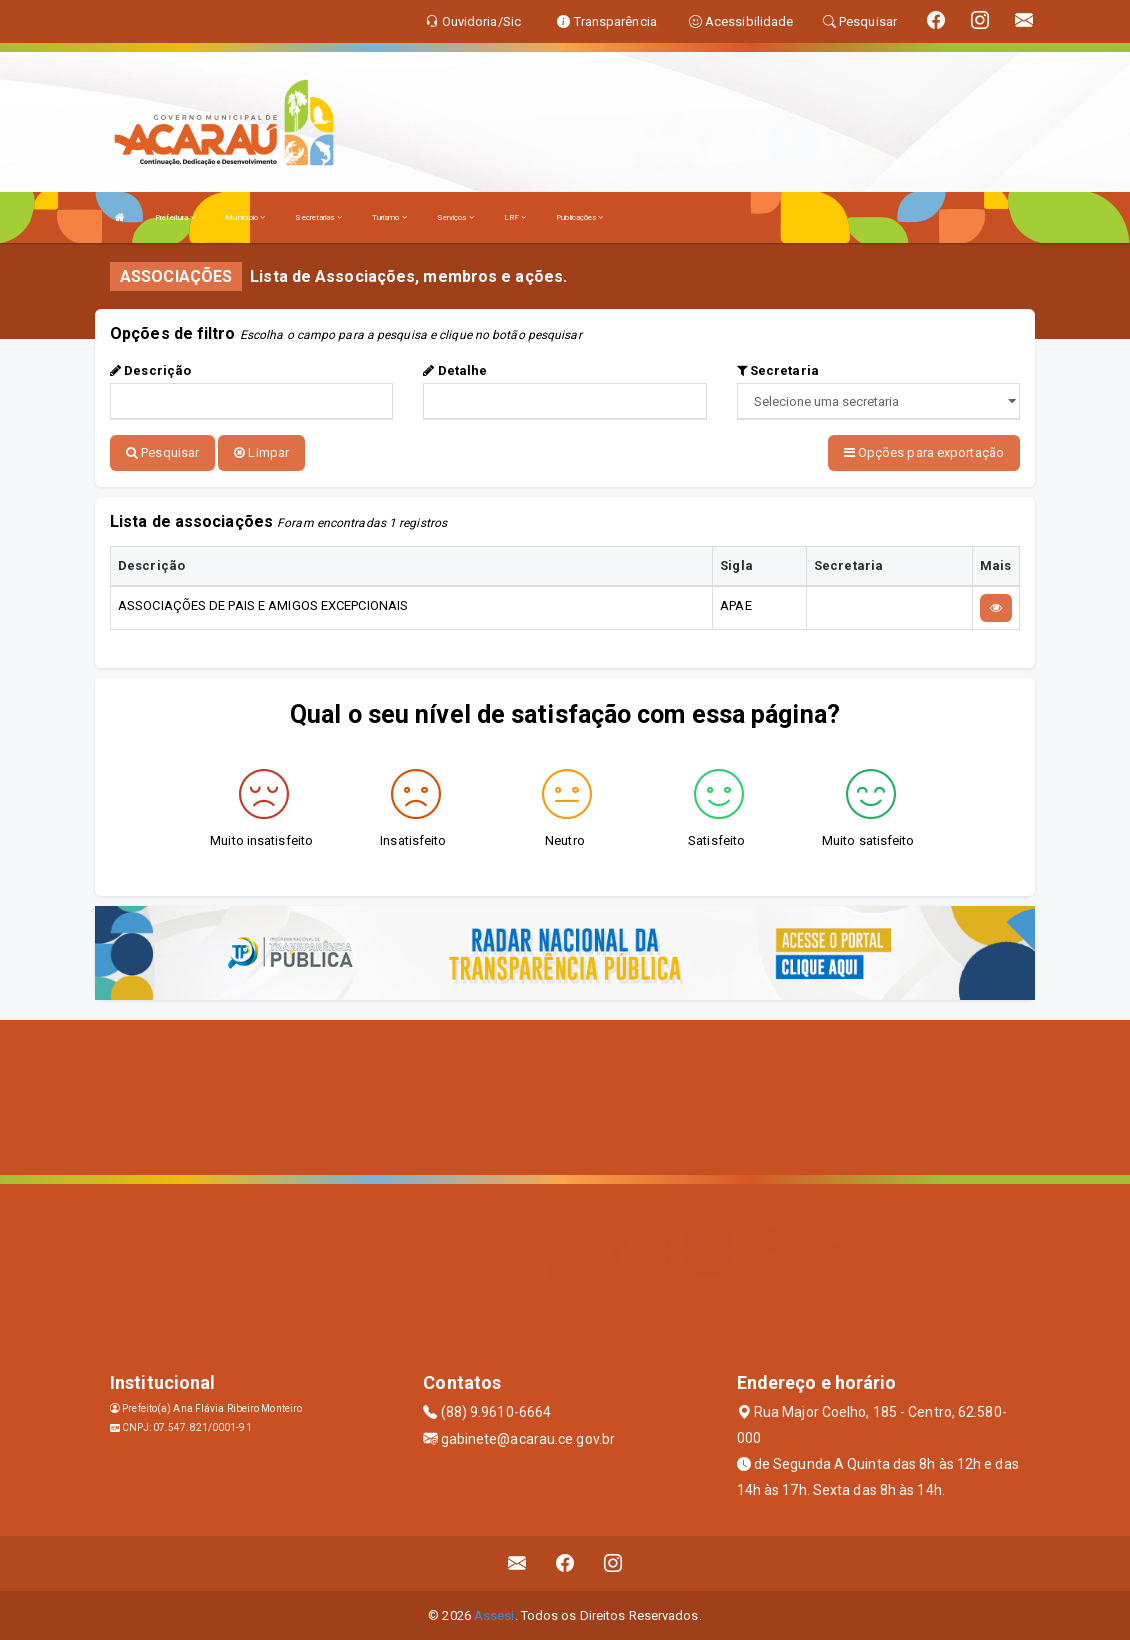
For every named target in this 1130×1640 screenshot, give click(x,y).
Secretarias (318, 217)
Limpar (261, 452)
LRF (515, 217)
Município (245, 217)
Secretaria (778, 370)
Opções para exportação (924, 452)
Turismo (389, 217)
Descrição (150, 370)
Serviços (455, 217)
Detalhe (455, 370)
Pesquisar (162, 452)
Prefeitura (175, 217)
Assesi (494, 1614)
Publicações (579, 217)
